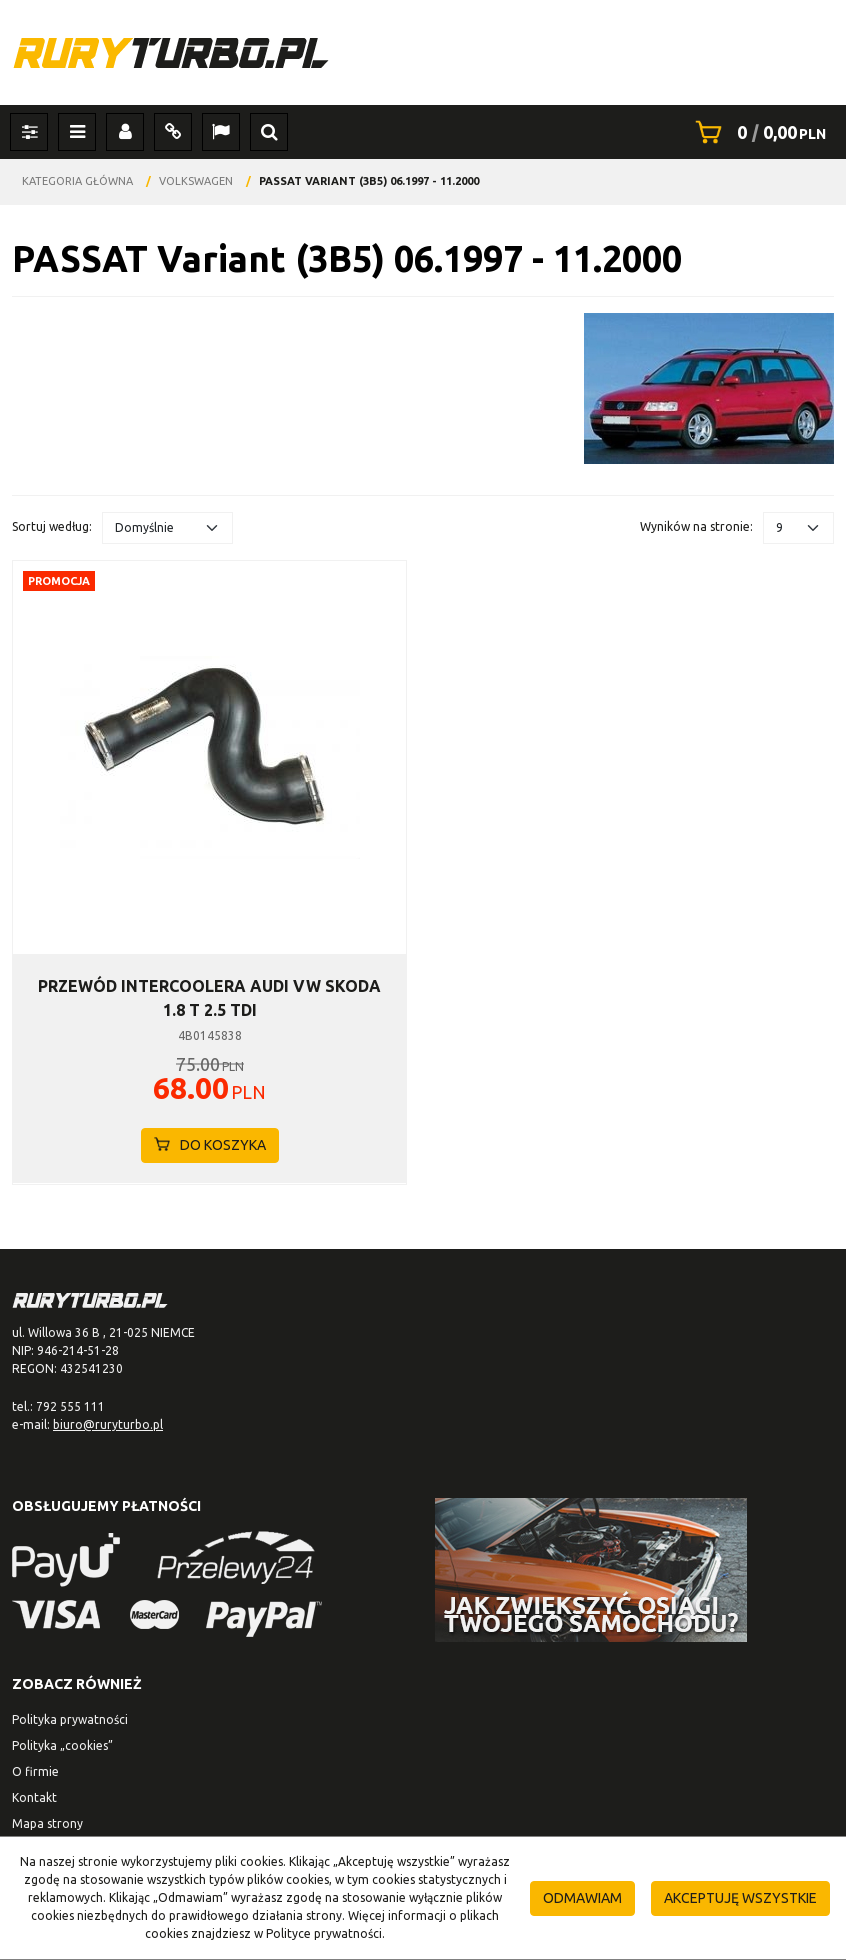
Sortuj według (52, 526)
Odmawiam (582, 1898)
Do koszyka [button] (210, 1145)
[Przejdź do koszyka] (781, 132)
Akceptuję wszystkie (740, 1898)
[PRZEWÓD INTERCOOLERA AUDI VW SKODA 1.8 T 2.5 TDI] (209, 998)
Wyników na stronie (696, 526)
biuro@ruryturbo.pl (108, 1424)
